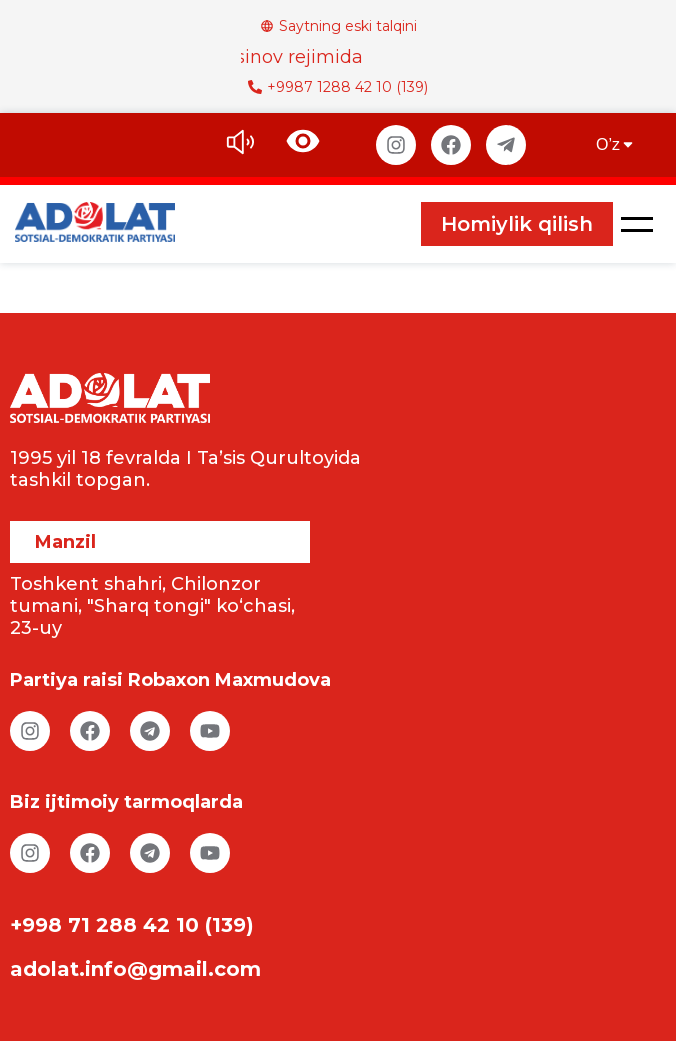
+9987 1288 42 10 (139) (338, 87)
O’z (616, 144)
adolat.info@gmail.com (135, 969)
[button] (637, 224)
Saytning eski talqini (338, 26)
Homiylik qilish (517, 224)
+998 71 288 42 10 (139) (132, 925)
